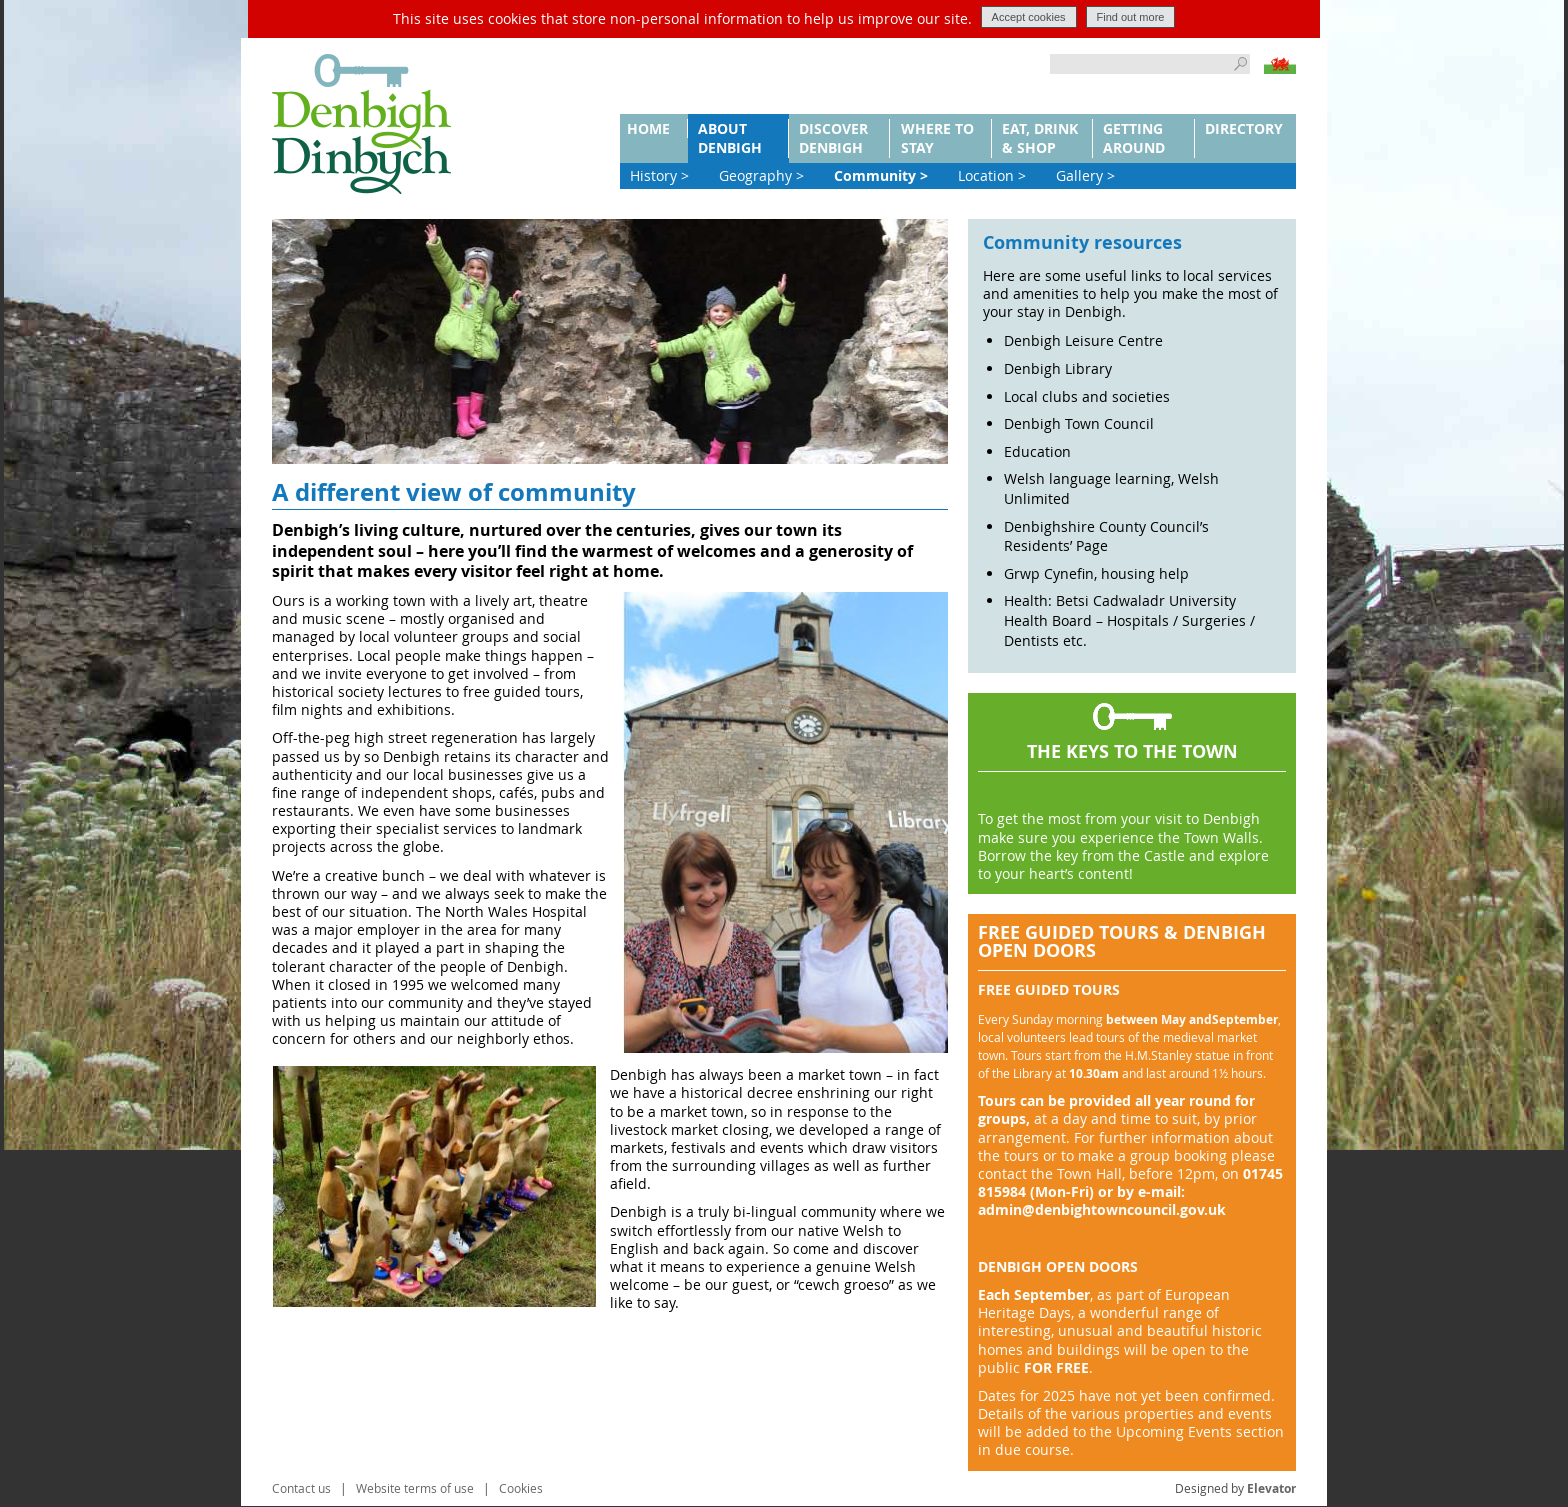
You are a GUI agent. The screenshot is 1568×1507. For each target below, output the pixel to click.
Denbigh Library (1058, 368)
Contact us (301, 1488)
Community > (881, 175)
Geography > (761, 175)
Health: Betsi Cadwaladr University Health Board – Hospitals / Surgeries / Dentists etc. (1129, 620)
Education (1037, 451)
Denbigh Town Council (1079, 423)
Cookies (521, 1488)
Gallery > (1085, 175)
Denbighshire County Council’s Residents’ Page (1106, 536)
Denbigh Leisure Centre (1083, 340)
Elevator (1271, 1488)
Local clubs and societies (1087, 396)
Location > (992, 175)
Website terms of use (415, 1488)
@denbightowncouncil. (1101, 1209)
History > (659, 175)
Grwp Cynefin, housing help (1096, 573)
